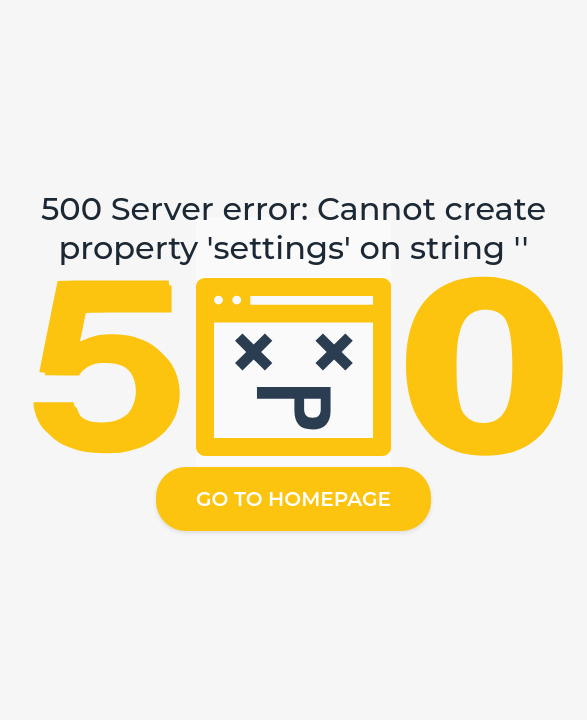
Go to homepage (293, 499)
